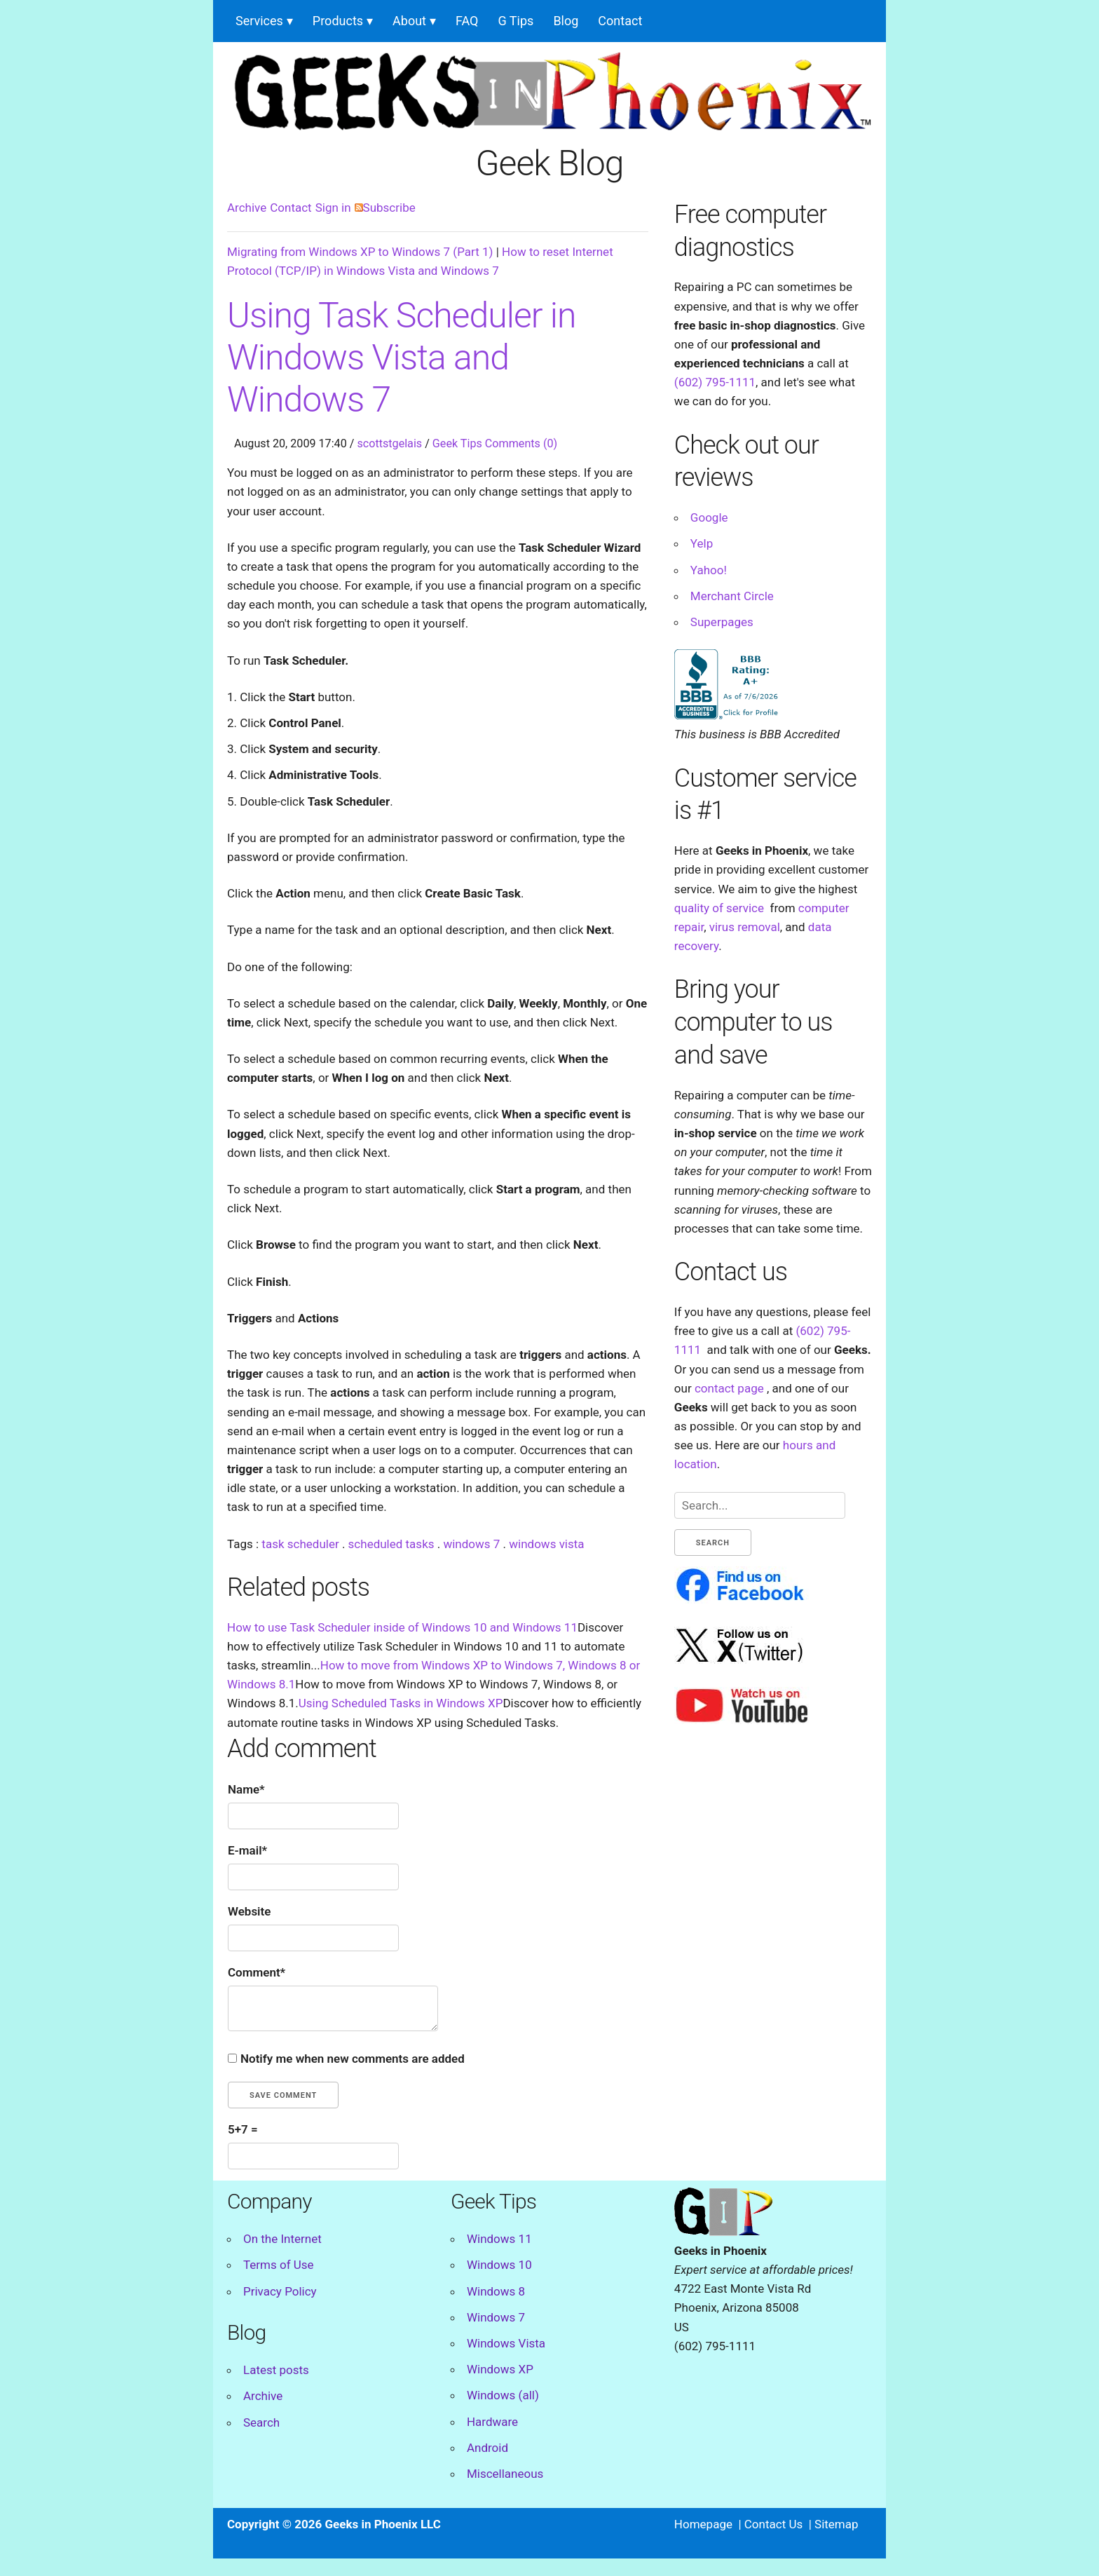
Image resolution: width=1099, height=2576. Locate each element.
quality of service (719, 908)
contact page (729, 1388)
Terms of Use (278, 2265)
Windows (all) (503, 2395)
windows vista (546, 1544)
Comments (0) (521, 443)
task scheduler (300, 1544)
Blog (565, 20)
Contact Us (773, 2524)
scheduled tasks (391, 1544)
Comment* (256, 1972)
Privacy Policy (280, 2291)
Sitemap (836, 2524)
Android (487, 2448)
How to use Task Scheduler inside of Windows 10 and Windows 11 (402, 1627)
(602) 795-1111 (715, 382)
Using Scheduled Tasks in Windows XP (401, 1703)
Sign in (333, 208)
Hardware (492, 2422)
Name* (246, 1789)
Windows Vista (506, 2343)
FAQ (467, 20)
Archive (246, 208)
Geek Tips (457, 443)
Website (249, 1911)
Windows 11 (499, 2239)
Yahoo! (708, 570)
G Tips (516, 20)
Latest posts (276, 2370)
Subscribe (385, 208)
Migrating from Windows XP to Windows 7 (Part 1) (360, 252)
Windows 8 (496, 2291)
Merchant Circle (732, 596)
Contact (620, 20)
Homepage (703, 2524)
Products (338, 20)
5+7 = (243, 2129)
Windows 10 (499, 2265)
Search (261, 2422)
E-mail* (247, 1850)
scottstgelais (389, 443)
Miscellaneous (505, 2474)
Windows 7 (496, 2317)
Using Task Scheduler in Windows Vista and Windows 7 (401, 357)
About (409, 20)
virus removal (744, 927)
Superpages (721, 622)
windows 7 (471, 1544)
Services (259, 20)
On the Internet (282, 2239)
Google (709, 517)
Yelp (701, 543)
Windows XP (500, 2369)
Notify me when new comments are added (352, 2059)
